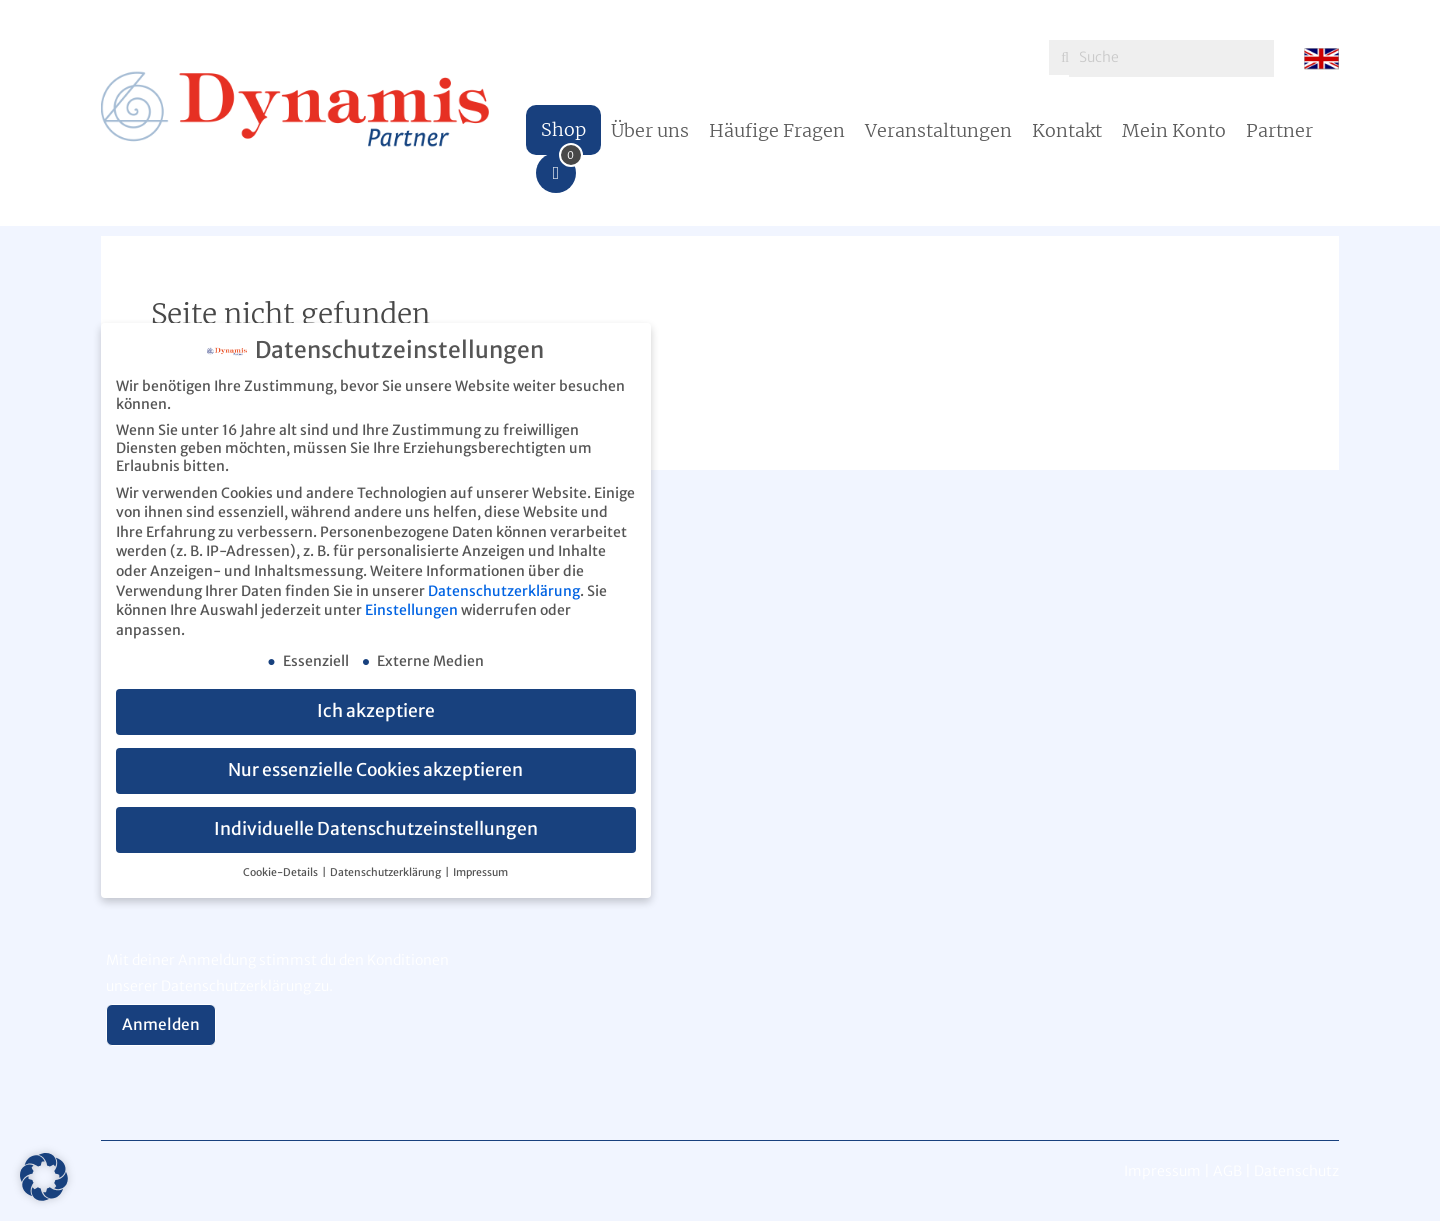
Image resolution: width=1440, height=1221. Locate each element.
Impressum (480, 872)
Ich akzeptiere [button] (376, 711)
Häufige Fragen (777, 130)
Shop (563, 129)
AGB (1227, 1171)
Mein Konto (1174, 130)
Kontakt (1067, 130)
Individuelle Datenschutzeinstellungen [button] (376, 829)
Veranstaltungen (938, 130)
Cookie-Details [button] (281, 872)
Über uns (650, 130)
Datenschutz (1296, 1171)
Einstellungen (411, 610)
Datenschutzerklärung (504, 591)
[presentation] (258, 898)
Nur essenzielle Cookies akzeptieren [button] (375, 770)
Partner (1279, 130)
